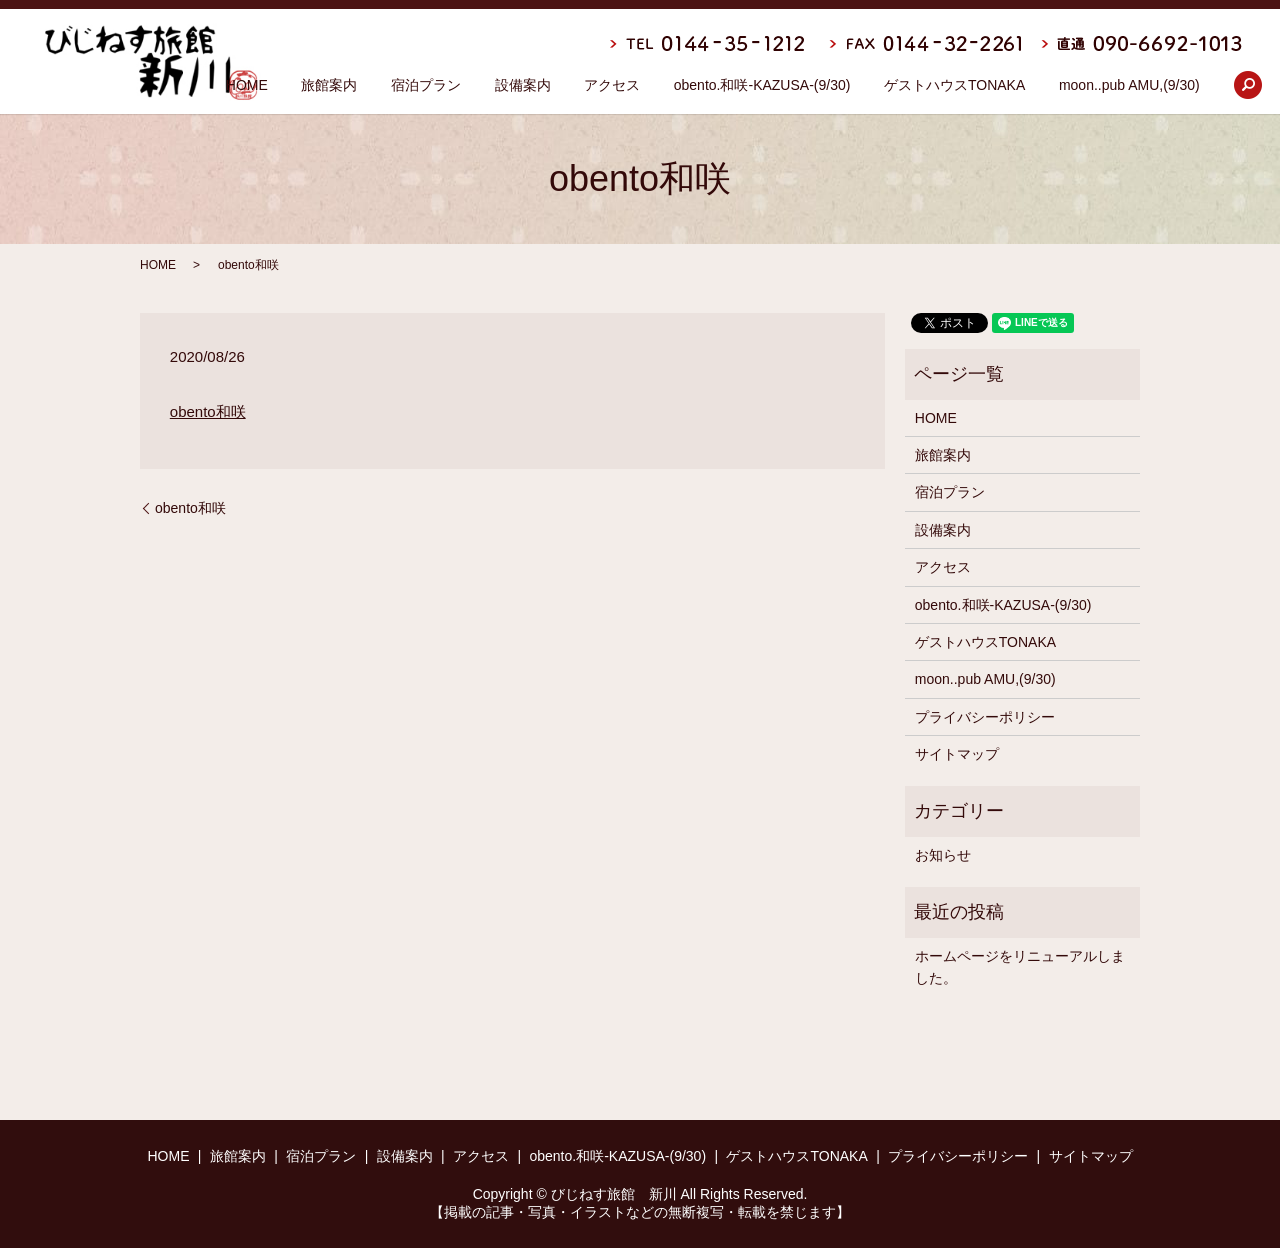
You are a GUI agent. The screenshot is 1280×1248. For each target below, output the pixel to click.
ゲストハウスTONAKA (954, 85)
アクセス (612, 85)
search (1248, 85)
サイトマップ (957, 754)
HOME (247, 85)
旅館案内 (329, 85)
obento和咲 (208, 411)
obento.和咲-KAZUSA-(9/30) (762, 85)
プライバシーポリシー (985, 717)
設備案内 (522, 85)
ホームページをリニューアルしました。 (1020, 967)
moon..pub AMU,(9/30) (1129, 85)
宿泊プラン (426, 85)
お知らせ (943, 855)
